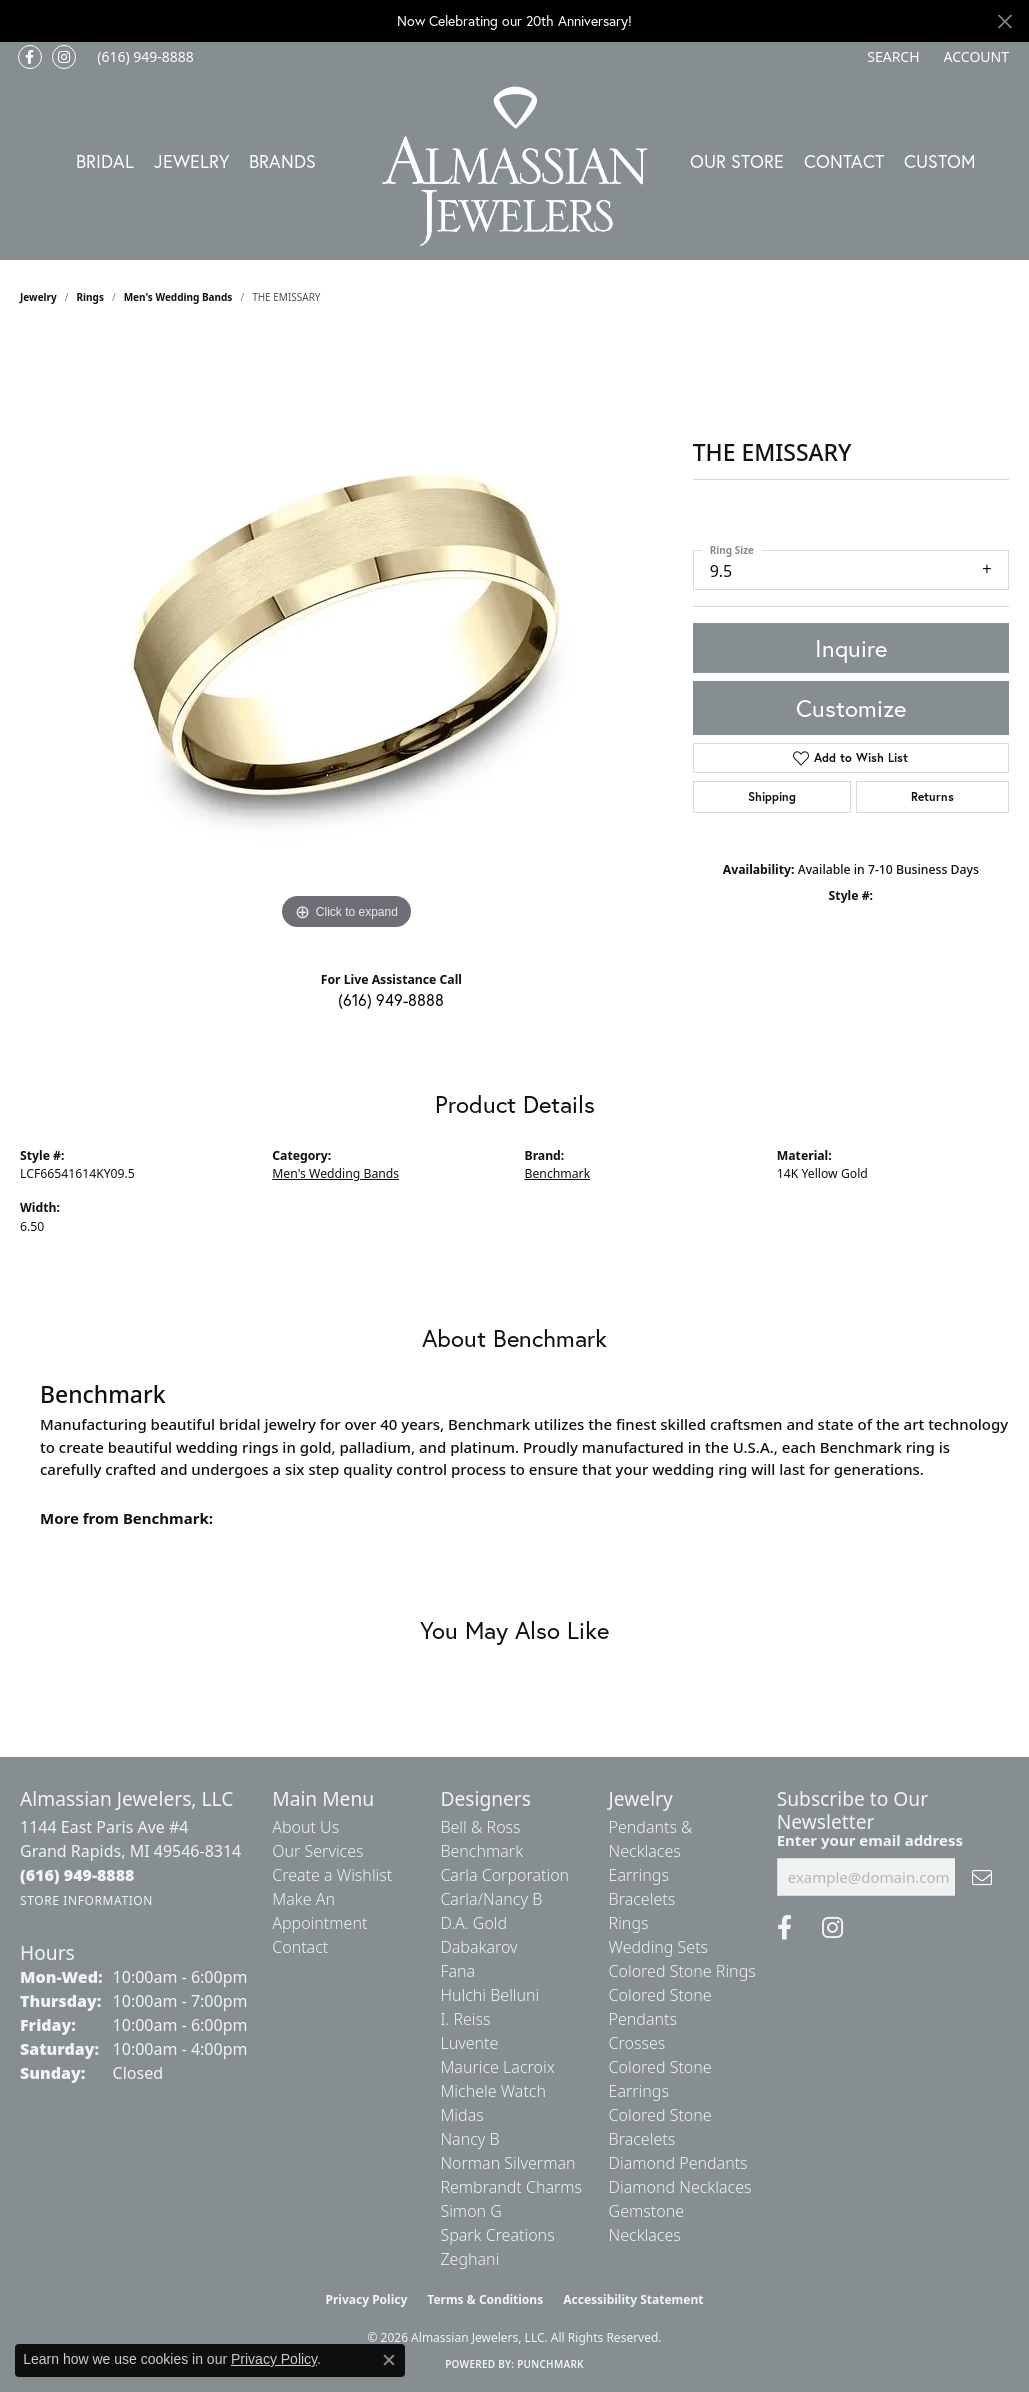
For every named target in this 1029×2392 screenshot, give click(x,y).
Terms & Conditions (485, 2299)
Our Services (317, 1851)
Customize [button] (851, 708)
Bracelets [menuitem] (642, 1899)
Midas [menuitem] (461, 2115)
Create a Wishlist (332, 1875)
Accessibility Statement (633, 2299)
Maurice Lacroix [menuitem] (497, 2067)
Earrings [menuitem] (639, 1875)
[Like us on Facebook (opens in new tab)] (30, 57)
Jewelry (191, 161)
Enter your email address (870, 1840)
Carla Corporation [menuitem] (504, 1875)
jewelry (38, 297)
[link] (143, 57)
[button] (891, 57)
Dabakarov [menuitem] (478, 1947)
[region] (346, 635)
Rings (90, 297)
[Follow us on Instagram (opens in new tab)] (64, 57)
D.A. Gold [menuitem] (473, 1923)
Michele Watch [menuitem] (493, 2091)
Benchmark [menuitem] (481, 1851)
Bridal (105, 161)
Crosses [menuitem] (637, 2043)
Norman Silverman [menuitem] (507, 2163)
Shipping (772, 796)
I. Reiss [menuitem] (465, 2019)
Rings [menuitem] (629, 1923)
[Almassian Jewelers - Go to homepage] (514, 166)
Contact (844, 161)
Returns (932, 796)
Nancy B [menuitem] (469, 2139)
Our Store (737, 161)
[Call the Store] (77, 1875)
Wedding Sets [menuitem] (659, 1947)
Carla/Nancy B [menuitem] (491, 1899)
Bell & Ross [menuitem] (480, 1827)
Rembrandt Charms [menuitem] (511, 2187)
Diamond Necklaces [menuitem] (680, 2187)
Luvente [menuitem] (469, 2043)
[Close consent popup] (389, 2360)
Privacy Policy (367, 2299)
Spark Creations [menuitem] (497, 2235)
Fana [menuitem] (457, 1971)
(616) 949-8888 (391, 999)
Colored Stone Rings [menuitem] (682, 1971)
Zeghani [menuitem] (469, 2259)
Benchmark (558, 1173)
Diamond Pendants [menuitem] (678, 2163)
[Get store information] (86, 1900)
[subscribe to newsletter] (982, 1877)
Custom (940, 161)
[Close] (1004, 21)
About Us (305, 1827)
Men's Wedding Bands (178, 297)
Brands (282, 161)
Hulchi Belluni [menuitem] (489, 1995)
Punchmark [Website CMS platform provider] (550, 2364)
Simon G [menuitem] (470, 2211)
